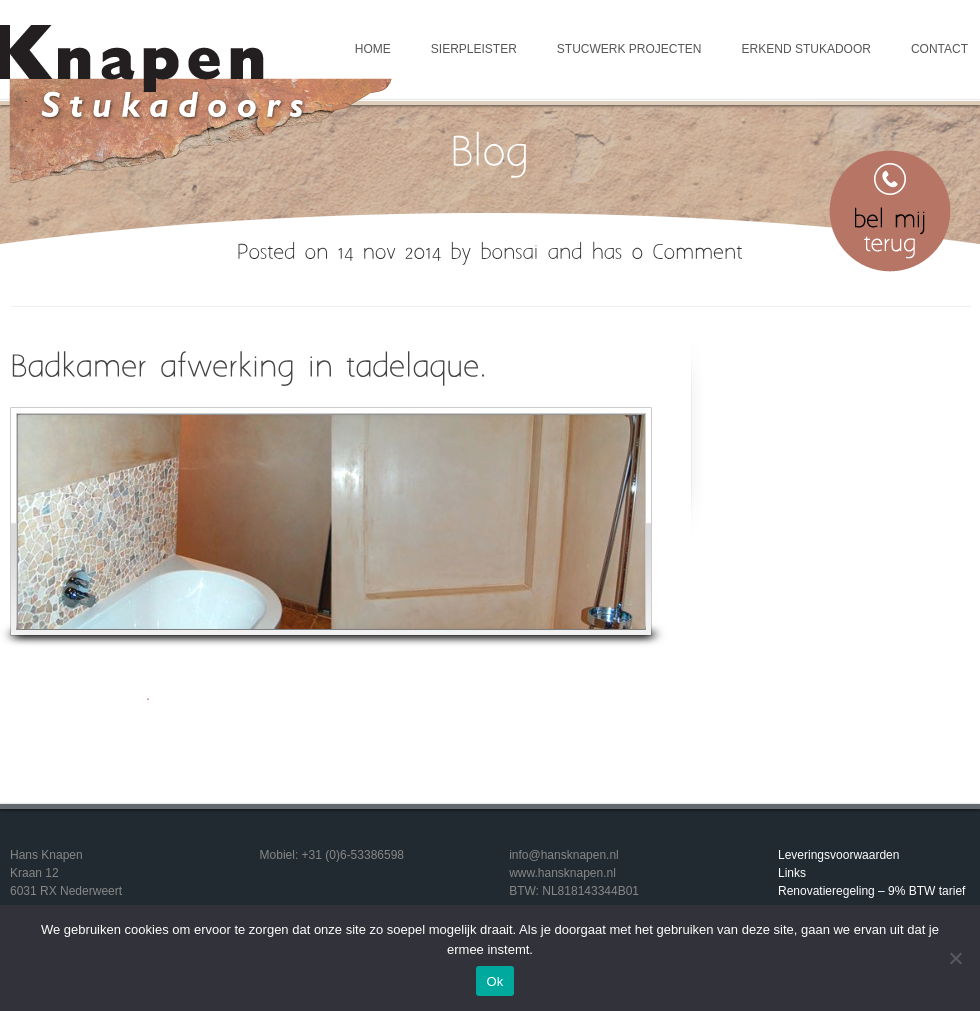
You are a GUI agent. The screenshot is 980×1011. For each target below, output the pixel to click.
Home (373, 49)
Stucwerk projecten (629, 49)
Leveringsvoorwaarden (838, 855)
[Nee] (955, 958)
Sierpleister (474, 49)
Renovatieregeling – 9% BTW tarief (871, 891)
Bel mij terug (890, 211)
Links (792, 873)
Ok (494, 981)
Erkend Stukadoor (806, 49)
